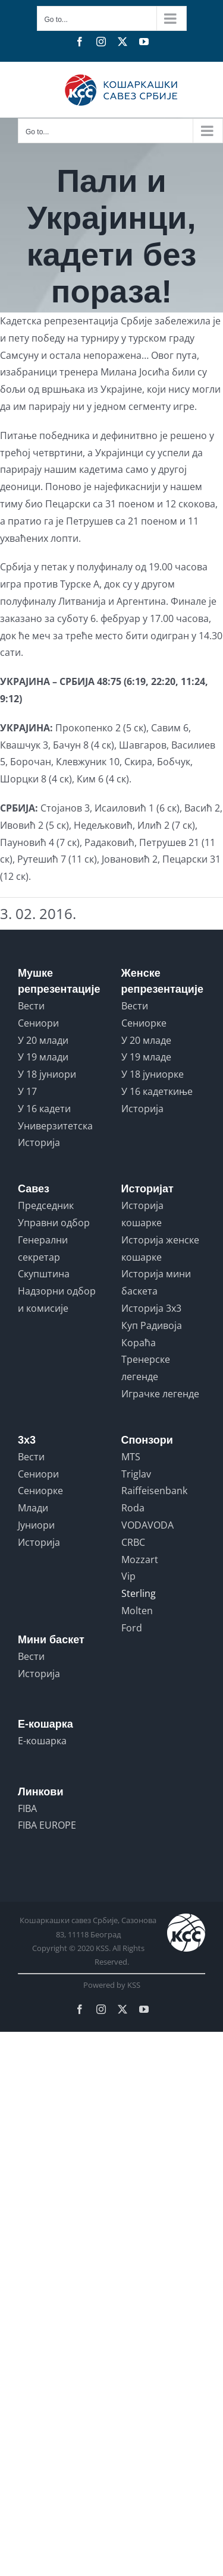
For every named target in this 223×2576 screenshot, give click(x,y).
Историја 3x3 (151, 1308)
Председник (46, 1205)
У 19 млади (43, 1056)
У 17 (27, 1091)
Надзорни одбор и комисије (57, 1299)
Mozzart (139, 1559)
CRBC (133, 1542)
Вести (31, 1005)
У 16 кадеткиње (157, 1091)
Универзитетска (55, 1125)
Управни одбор (54, 1222)
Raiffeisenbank (154, 1490)
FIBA (27, 1808)
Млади (33, 1507)
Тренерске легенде (145, 1368)
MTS (130, 1456)
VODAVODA (147, 1525)
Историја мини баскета (156, 1282)
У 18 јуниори (47, 1074)
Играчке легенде (160, 1393)
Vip (128, 1576)
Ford (131, 1627)
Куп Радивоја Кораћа (151, 1334)
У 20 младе (146, 1040)
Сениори (38, 1023)
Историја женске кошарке (160, 1248)
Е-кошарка (42, 1740)
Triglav (136, 1473)
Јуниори (36, 1525)
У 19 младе (146, 1056)
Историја (39, 1142)
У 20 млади (43, 1040)
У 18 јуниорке (152, 1074)
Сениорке (144, 1023)
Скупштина (44, 1273)
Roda (133, 1507)
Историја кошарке (142, 1214)
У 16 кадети (44, 1108)
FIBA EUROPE (47, 1825)
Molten (137, 1610)
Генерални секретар (43, 1248)
